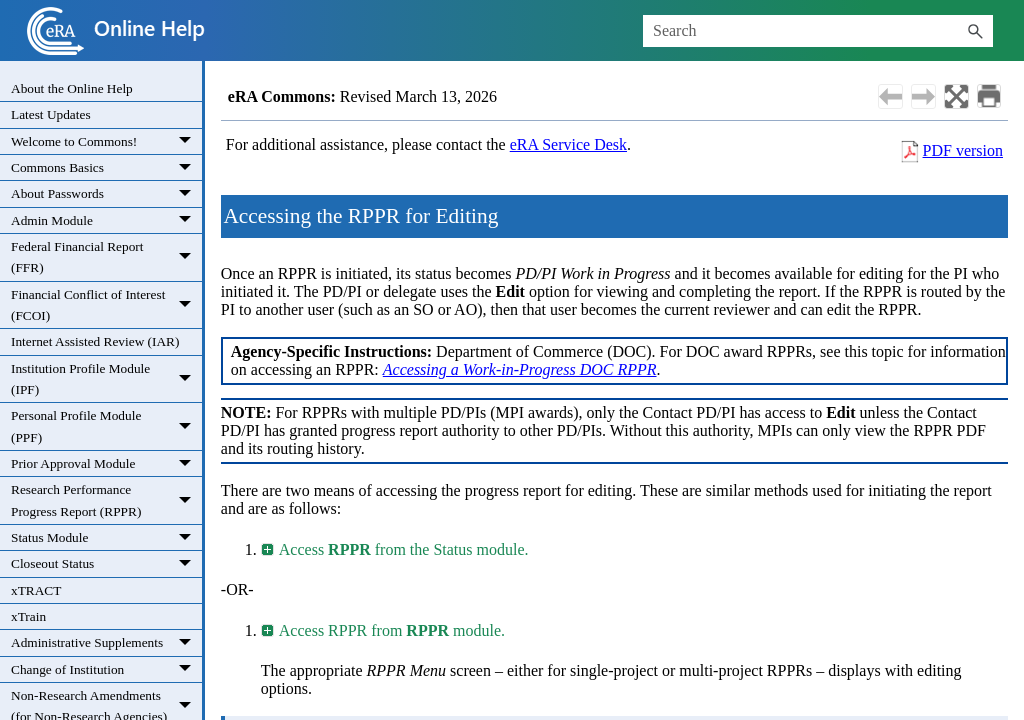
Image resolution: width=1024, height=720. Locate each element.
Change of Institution (106, 669)
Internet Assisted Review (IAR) (95, 341)
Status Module (106, 537)
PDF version (963, 150)
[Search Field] (818, 31)
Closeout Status (106, 563)
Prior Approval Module (106, 463)
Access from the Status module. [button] (396, 549)
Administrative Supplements (106, 642)
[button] (975, 31)
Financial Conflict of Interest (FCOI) (106, 305)
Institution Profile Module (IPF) (106, 379)
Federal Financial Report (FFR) (106, 257)
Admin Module (106, 220)
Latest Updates (51, 114)
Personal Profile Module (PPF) (106, 426)
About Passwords (106, 193)
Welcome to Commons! (106, 141)
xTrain (28, 616)
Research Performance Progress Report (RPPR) (106, 500)
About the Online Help (72, 88)
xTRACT (36, 590)
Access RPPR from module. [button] (384, 630)
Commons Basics (106, 167)
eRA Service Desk (568, 144)
